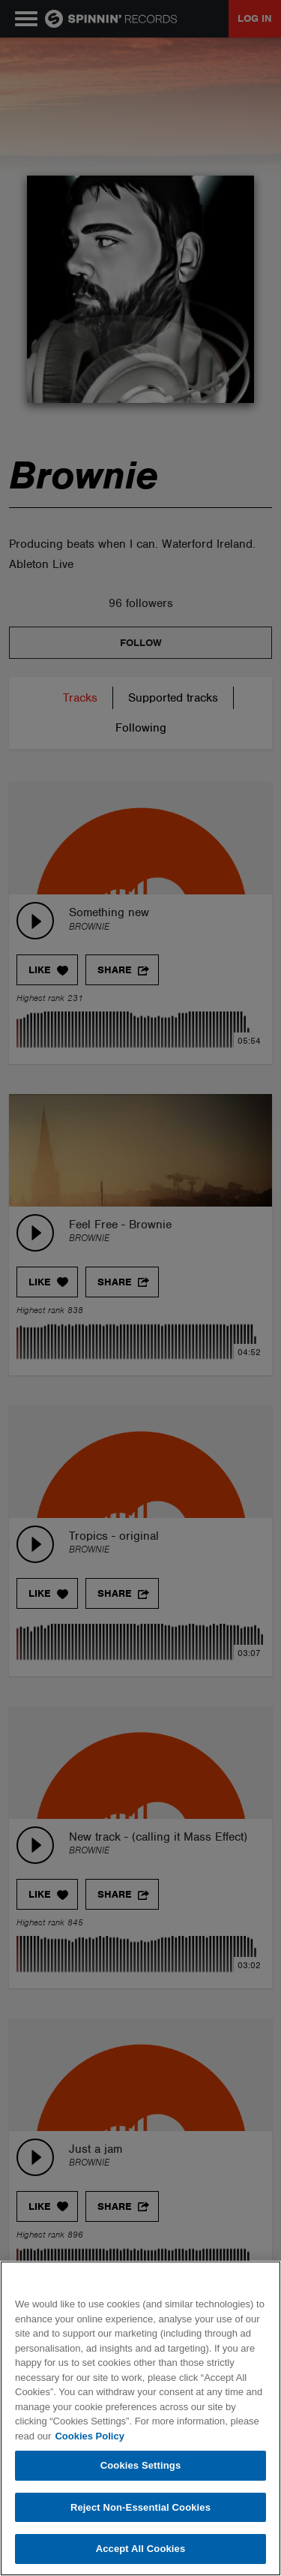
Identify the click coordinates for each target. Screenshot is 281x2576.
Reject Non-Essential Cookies (140, 2507)
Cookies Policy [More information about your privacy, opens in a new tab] (89, 2436)
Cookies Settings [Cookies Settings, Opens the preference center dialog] (140, 2465)
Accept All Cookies (141, 2548)
